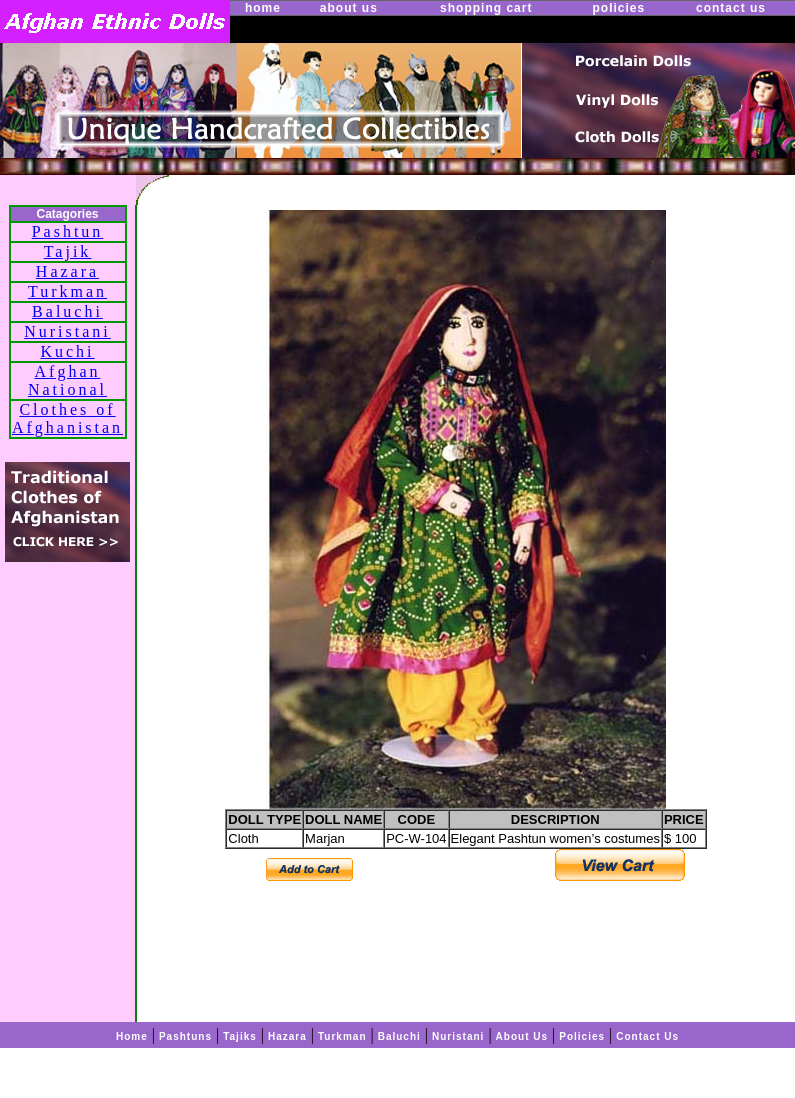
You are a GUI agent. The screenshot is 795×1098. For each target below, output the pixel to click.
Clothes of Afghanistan (67, 418)
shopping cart (486, 8)
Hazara (67, 271)
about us (349, 8)
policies (618, 8)
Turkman (67, 291)
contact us (731, 8)
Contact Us (647, 1036)
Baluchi (67, 311)
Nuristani (67, 331)
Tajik (68, 251)
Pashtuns (185, 1036)
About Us (522, 1036)
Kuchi (67, 351)
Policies (582, 1036)
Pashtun (68, 231)
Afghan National (67, 380)
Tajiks (240, 1036)
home (263, 8)
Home (132, 1036)
